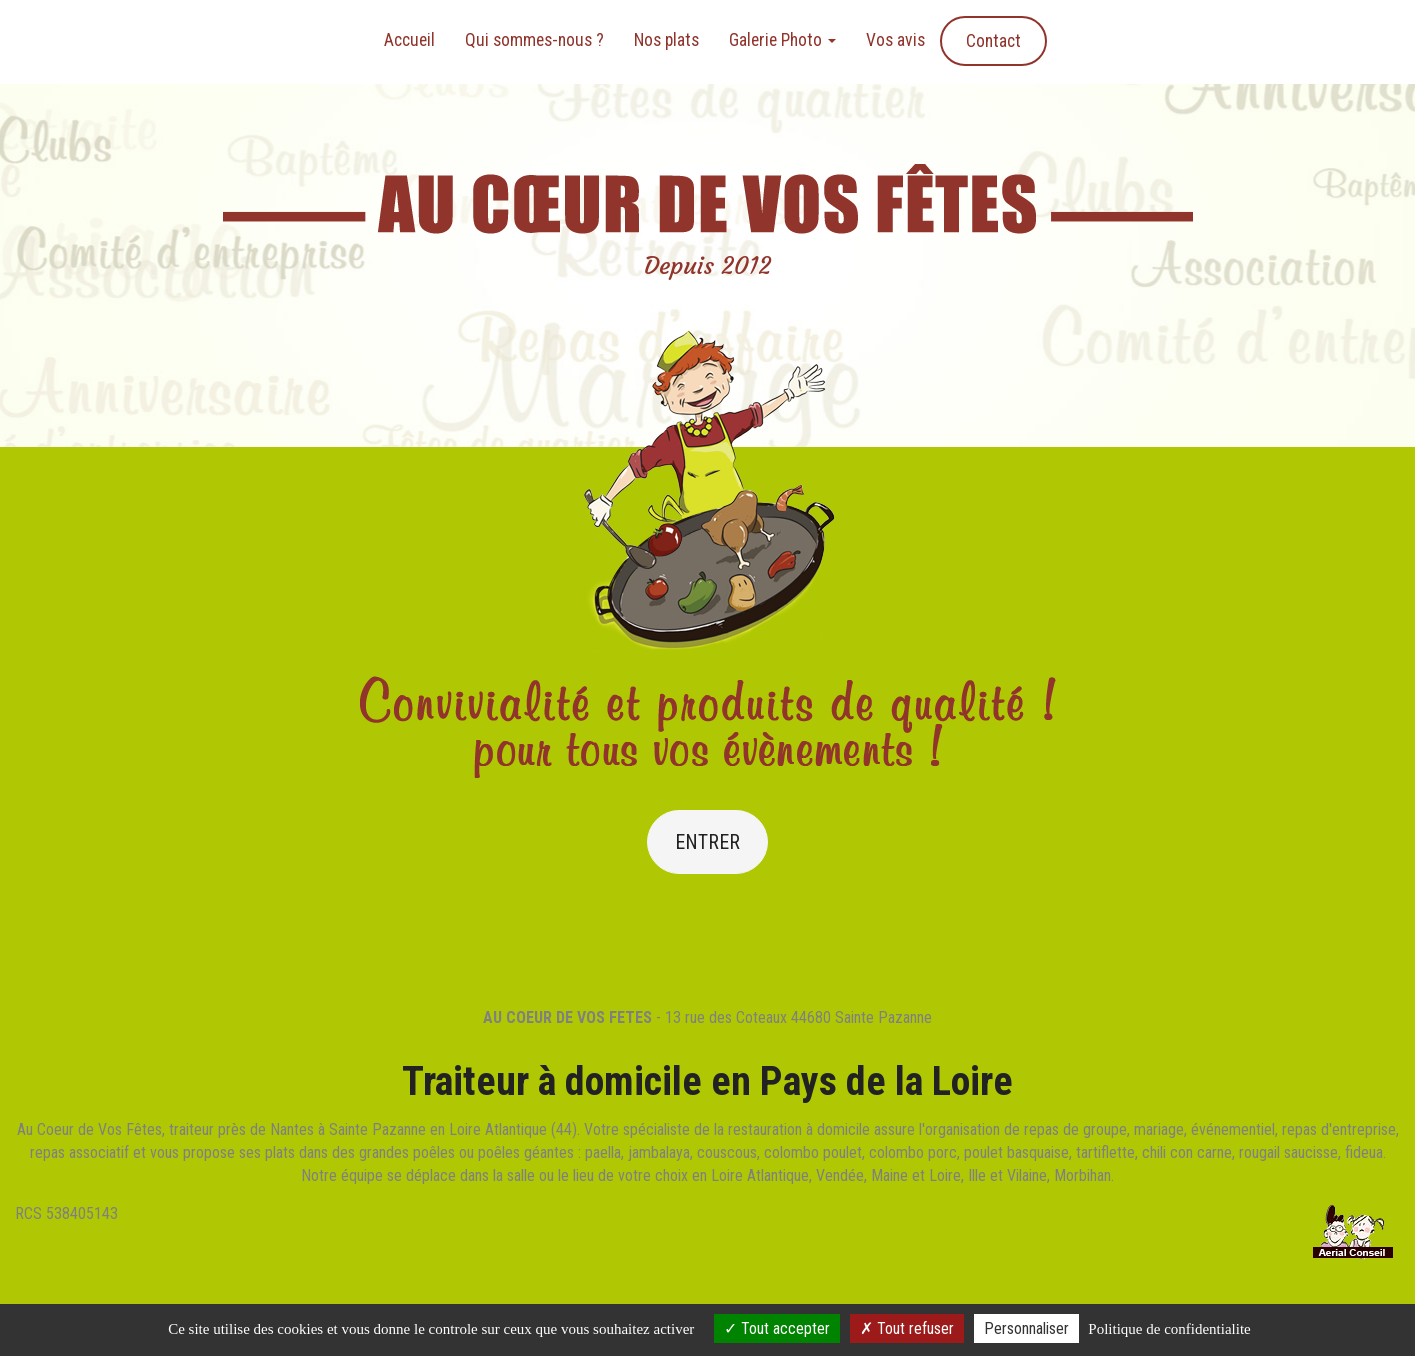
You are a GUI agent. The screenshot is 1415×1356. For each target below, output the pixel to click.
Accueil (409, 40)
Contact (993, 41)
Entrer (707, 842)
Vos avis (895, 40)
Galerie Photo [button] (782, 40)
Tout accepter (777, 1328)
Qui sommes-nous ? (534, 40)
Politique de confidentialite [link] (1169, 1329)
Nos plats (666, 40)
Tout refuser (907, 1328)
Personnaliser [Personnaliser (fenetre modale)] (1026, 1328)
